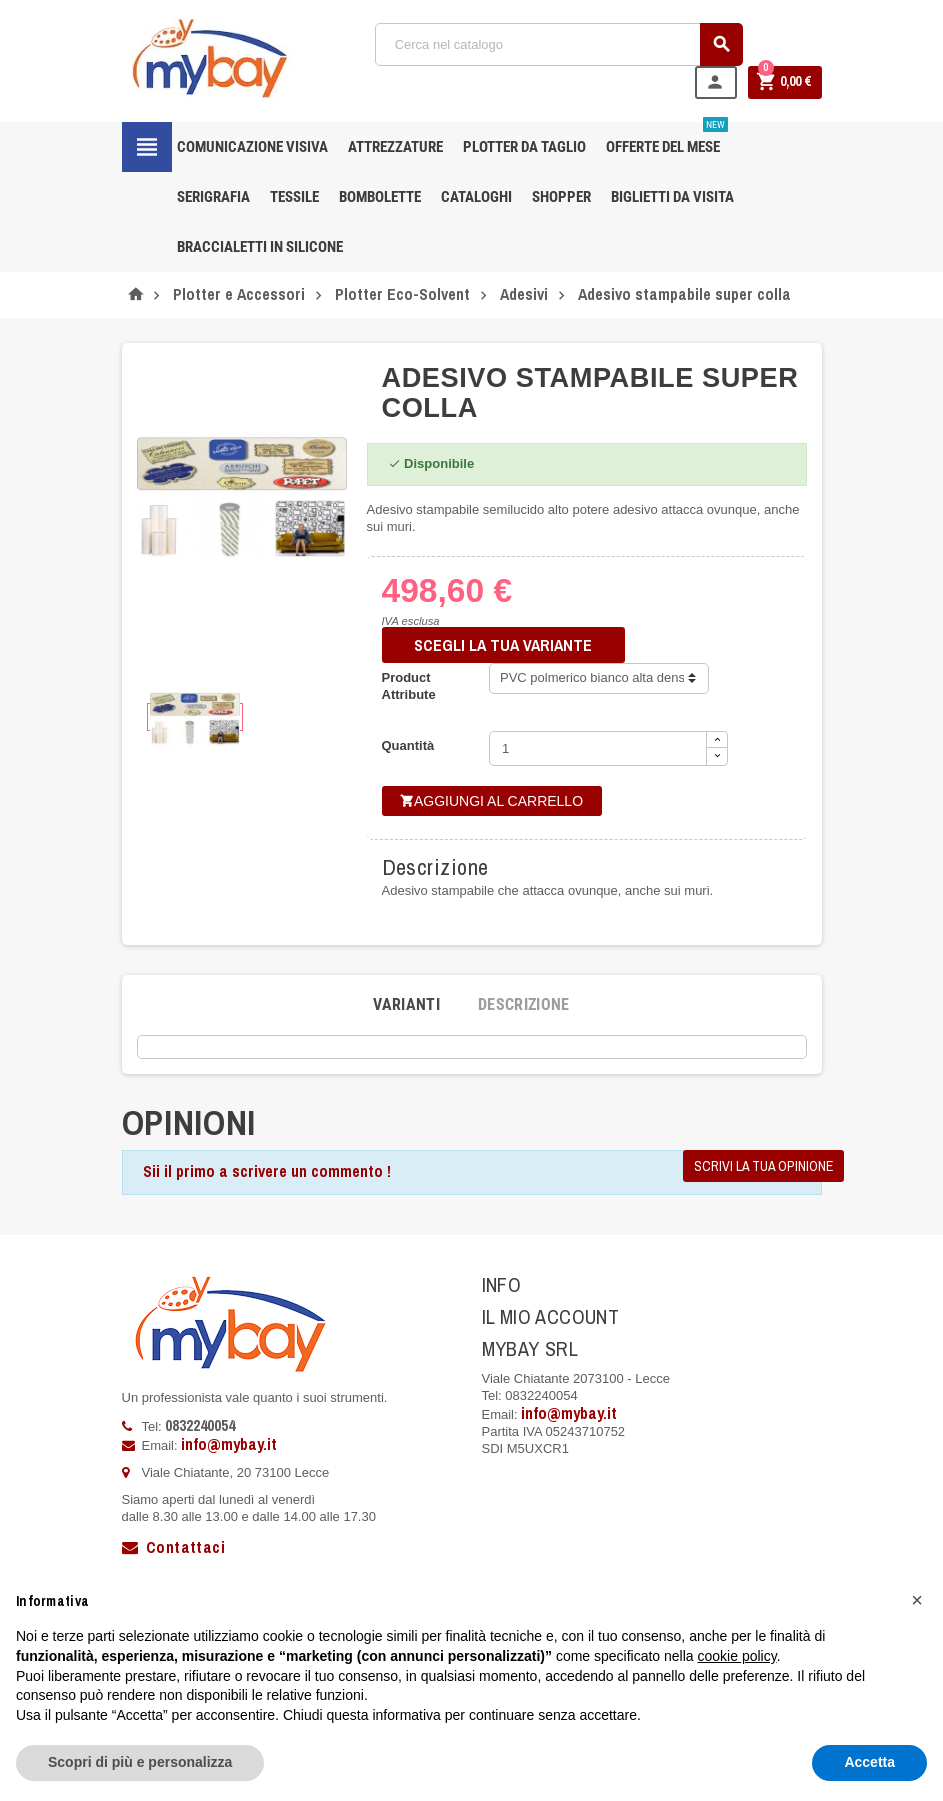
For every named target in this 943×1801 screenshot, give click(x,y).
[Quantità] (598, 748)
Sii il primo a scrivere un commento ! (267, 1171)
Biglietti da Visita (672, 197)
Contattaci (173, 1547)
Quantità (408, 745)
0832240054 (200, 1425)
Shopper (561, 197)
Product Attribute (409, 686)
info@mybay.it (229, 1444)
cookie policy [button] (737, 1656)
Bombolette (380, 197)
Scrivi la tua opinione (763, 1166)
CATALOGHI (476, 197)
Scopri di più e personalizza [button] (140, 1762)
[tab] (406, 1005)
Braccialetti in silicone (260, 247)
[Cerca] (559, 44)
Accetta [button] (869, 1762)
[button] (917, 1600)
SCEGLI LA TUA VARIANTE (503, 645)
